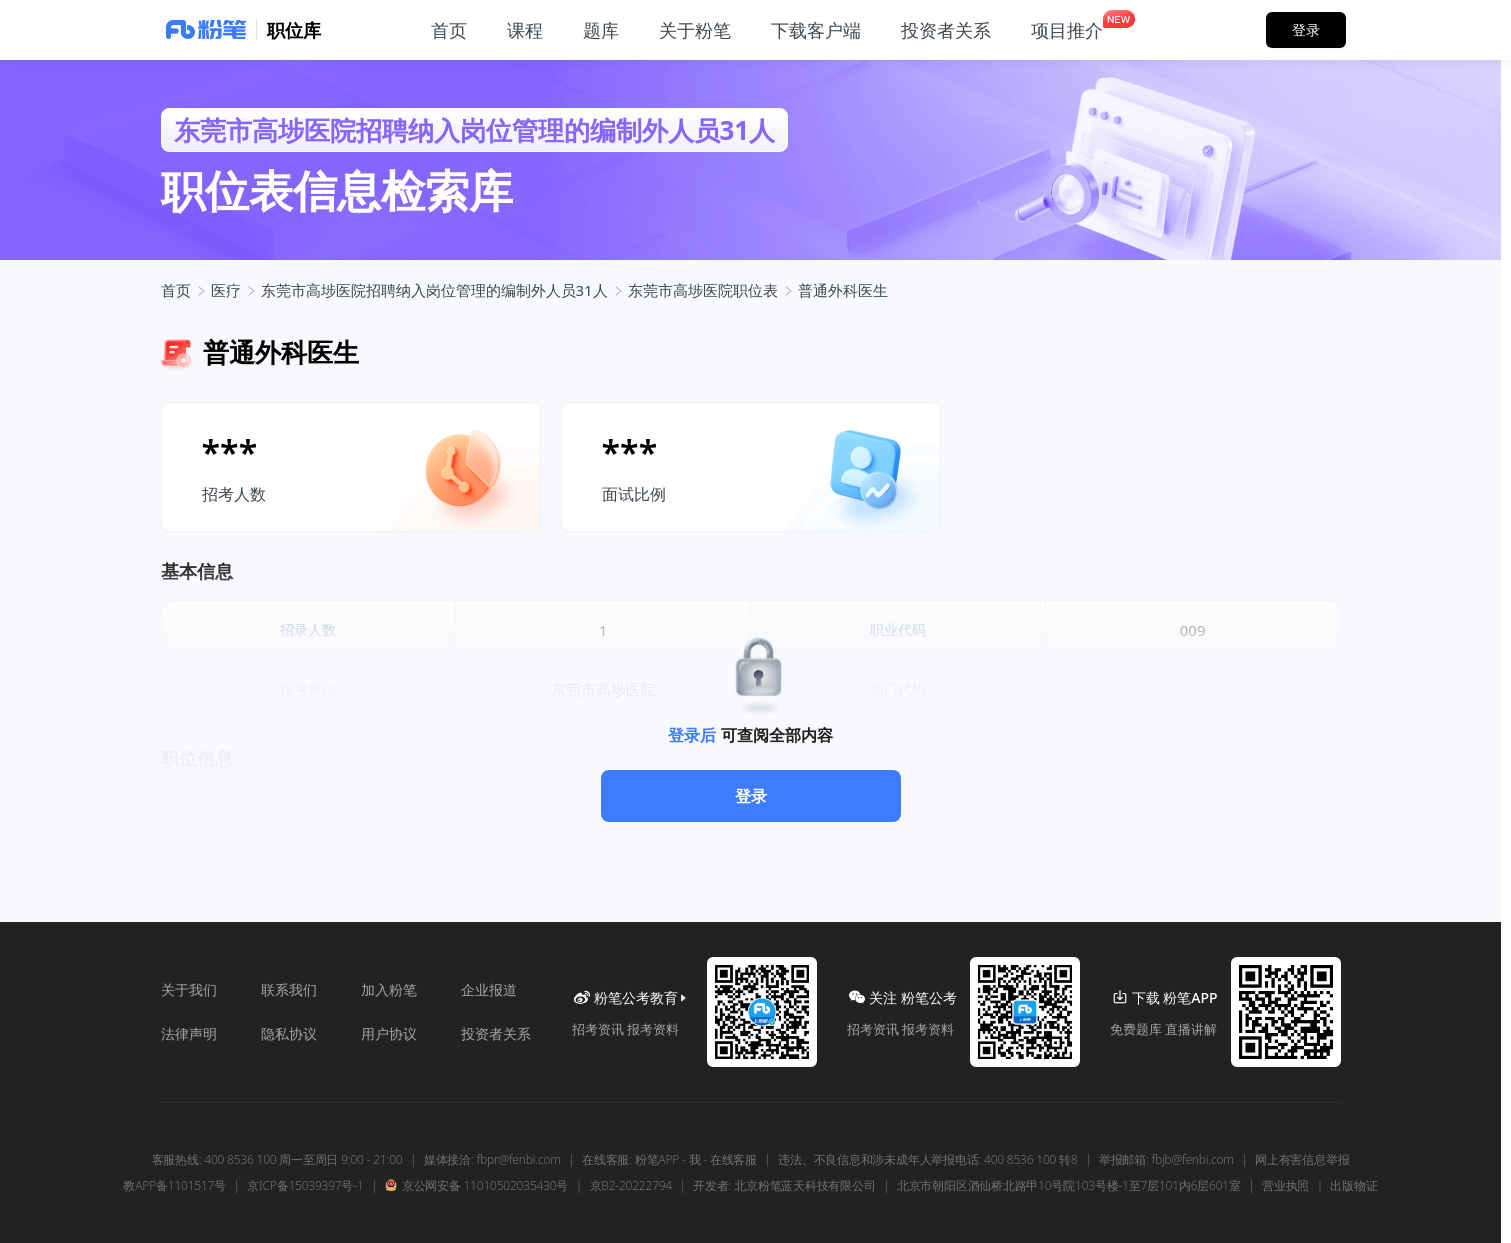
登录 (751, 796)
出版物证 (1353, 1186)
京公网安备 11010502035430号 (476, 1186)
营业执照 (1285, 1186)
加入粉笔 (389, 989)
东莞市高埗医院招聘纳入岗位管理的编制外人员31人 (434, 290)
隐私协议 (289, 1033)
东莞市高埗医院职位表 (703, 290)
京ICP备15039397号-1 (305, 1186)
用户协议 (389, 1033)
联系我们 (289, 989)
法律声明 (189, 1033)
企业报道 (489, 989)
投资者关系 (496, 1033)
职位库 (294, 30)
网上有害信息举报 (1302, 1160)
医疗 (226, 290)
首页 (176, 290)
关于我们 (189, 989)
